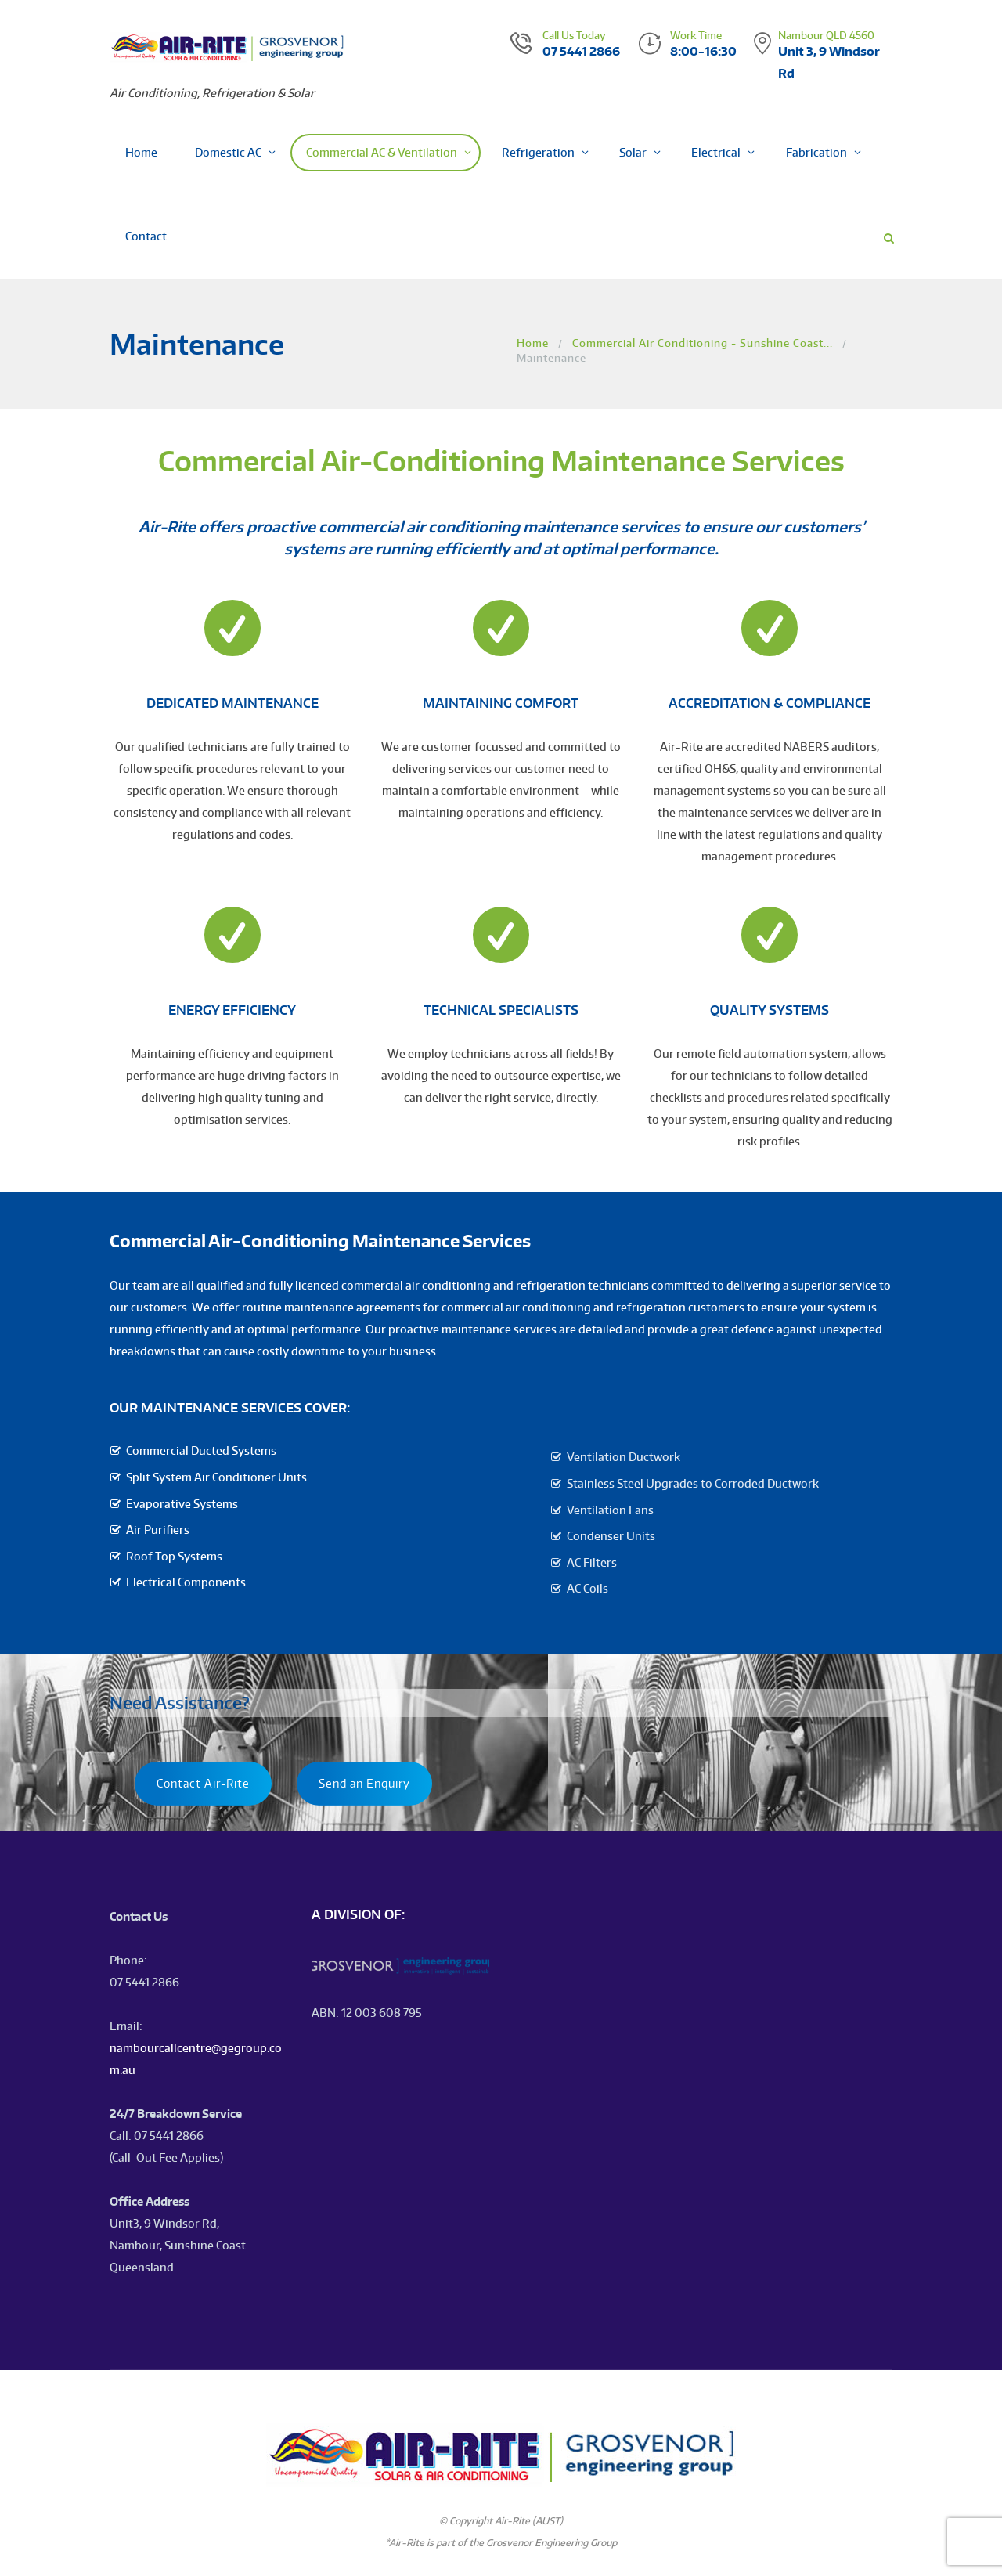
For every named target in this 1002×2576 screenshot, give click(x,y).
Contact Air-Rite (203, 1783)
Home (533, 343)
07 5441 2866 (581, 51)
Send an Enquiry (364, 1783)
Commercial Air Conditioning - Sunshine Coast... (702, 343)
